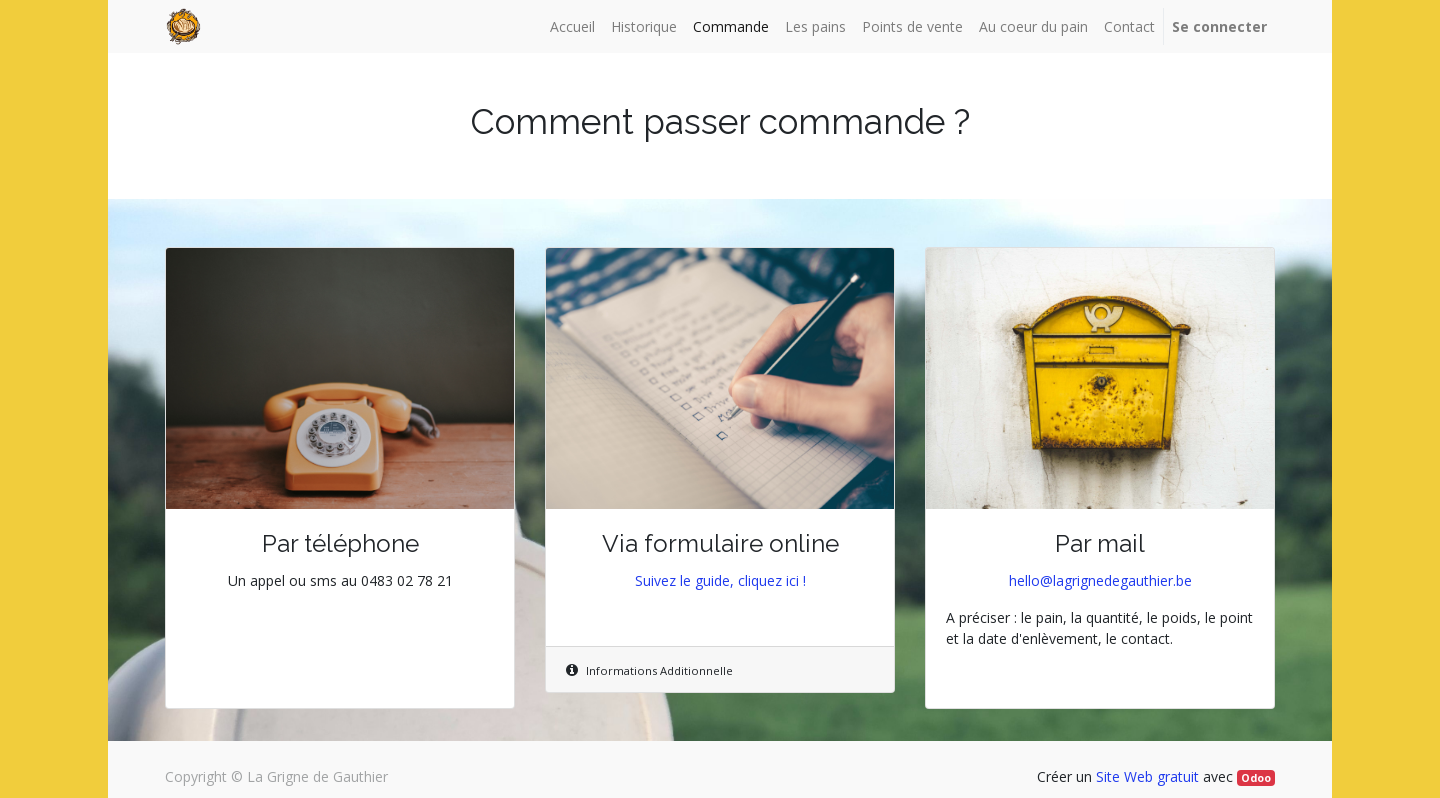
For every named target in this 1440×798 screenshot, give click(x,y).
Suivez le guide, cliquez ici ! (720, 580)
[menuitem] (572, 26)
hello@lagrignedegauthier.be (1100, 580)
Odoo (1256, 778)
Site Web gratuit (1147, 776)
